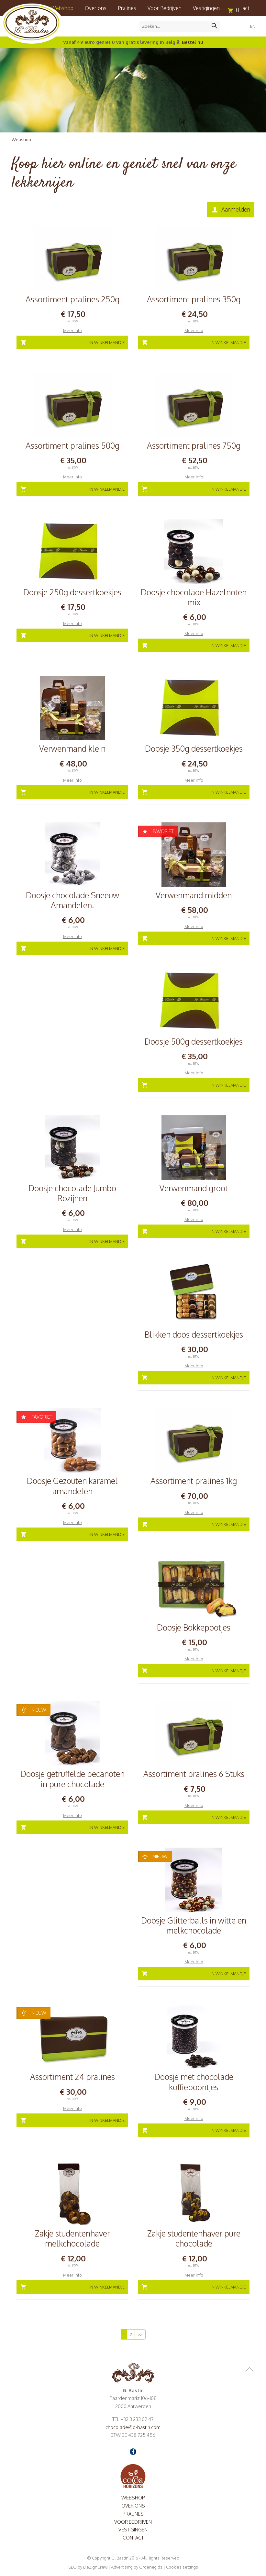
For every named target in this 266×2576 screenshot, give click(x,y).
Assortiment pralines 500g (72, 445)
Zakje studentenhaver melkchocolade (72, 2238)
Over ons (95, 8)
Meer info (72, 330)
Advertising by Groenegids (136, 2567)
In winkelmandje (107, 342)
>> (140, 2334)
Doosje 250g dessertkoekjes (72, 592)
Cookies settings (182, 2567)
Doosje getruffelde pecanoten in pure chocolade (72, 1778)
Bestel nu (192, 42)
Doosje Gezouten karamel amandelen (72, 1486)
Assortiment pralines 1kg (193, 1481)
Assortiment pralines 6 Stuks (193, 1773)
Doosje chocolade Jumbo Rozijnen (72, 1193)
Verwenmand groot (194, 1188)
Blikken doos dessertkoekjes (194, 1334)
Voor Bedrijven (165, 8)
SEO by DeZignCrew (87, 2567)
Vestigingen (206, 8)
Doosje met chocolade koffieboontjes (193, 2081)
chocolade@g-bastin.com (133, 2427)
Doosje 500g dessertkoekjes (194, 1041)
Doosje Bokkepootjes (193, 1627)
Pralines (127, 8)
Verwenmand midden (194, 895)
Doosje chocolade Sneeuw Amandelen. (72, 900)
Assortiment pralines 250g (72, 299)
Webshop (21, 139)
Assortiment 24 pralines (72, 2076)
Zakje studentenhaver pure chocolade (193, 2238)
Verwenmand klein (72, 748)
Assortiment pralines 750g (193, 445)
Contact (133, 2538)
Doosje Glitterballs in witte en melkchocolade (193, 1925)
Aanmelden (235, 209)
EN (252, 26)
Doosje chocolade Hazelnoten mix (194, 597)
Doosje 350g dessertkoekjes (194, 748)
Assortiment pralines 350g (193, 299)
